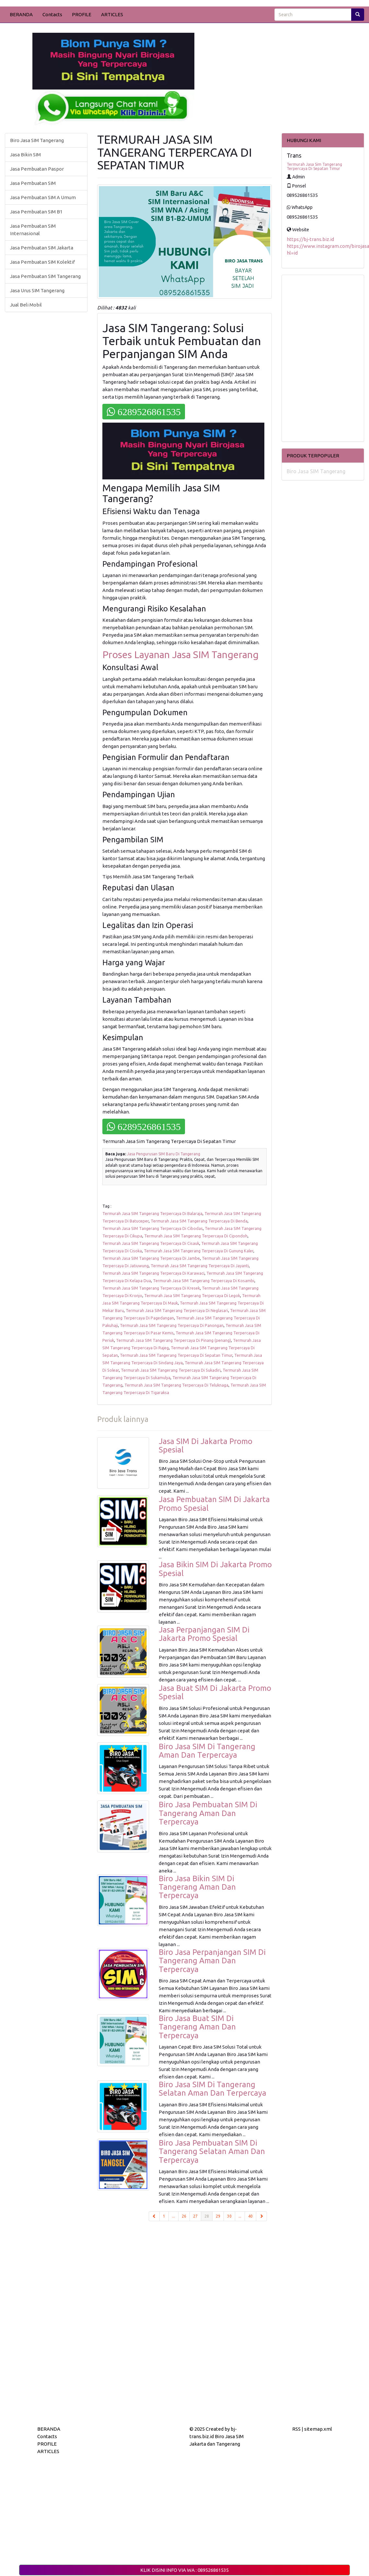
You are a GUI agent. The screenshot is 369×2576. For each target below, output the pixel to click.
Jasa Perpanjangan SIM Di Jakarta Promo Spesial (204, 1634)
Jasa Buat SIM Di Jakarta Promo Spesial (215, 1692)
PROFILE (81, 14)
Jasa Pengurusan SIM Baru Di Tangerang (163, 1154)
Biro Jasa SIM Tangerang (37, 140)
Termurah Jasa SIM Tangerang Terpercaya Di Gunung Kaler (198, 1250)
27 (195, 2216)
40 (250, 2216)
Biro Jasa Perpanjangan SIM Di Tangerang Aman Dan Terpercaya (212, 1961)
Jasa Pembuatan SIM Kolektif (42, 262)
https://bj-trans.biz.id (310, 239)
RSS (296, 2429)
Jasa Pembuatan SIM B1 (36, 211)
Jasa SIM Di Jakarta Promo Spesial (205, 1445)
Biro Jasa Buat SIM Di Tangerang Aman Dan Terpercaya (197, 2027)
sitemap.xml (318, 2429)
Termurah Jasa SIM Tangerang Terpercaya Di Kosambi (203, 1280)
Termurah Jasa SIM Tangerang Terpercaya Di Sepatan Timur (176, 1355)
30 (229, 2216)
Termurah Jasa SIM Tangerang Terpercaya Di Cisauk (150, 1243)
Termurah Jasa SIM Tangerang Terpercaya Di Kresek (151, 1288)
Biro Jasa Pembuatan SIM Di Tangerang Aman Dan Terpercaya (208, 1813)
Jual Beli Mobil (26, 304)
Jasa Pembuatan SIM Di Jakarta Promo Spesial (214, 1503)
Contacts (52, 14)
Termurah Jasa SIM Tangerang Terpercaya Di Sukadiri (171, 1370)
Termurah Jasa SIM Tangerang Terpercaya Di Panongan (172, 1325)
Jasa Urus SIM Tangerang (37, 290)
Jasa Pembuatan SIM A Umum (43, 197)
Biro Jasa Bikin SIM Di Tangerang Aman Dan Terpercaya (197, 1887)
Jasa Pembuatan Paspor (37, 169)
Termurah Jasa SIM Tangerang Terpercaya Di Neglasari (177, 1310)
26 (184, 2216)
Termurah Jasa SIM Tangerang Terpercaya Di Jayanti (200, 1265)
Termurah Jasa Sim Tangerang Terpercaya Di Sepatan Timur (314, 166)
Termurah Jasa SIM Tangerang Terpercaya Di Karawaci (153, 1273)
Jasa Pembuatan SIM (33, 183)
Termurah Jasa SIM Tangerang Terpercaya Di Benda (199, 1221)
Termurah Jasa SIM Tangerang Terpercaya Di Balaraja (152, 1213)
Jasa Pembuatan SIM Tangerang (45, 276)
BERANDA (21, 14)
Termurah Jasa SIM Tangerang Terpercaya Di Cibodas (152, 1228)
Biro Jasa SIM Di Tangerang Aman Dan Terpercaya (207, 1750)
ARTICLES (112, 14)
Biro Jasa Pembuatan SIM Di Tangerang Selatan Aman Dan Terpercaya (212, 2151)
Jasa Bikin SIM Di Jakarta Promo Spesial (215, 1568)
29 (218, 2216)
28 (208, 2215)
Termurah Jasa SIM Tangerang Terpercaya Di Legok (192, 1295)
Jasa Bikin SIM (25, 154)
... (173, 2216)
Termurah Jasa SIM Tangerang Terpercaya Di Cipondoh (196, 1236)
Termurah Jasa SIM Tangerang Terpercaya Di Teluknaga (176, 1385)
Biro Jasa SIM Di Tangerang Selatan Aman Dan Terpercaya (212, 2088)
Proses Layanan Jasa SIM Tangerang (180, 654)
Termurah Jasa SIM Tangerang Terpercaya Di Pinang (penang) (173, 1340)
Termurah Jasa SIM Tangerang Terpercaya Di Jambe (151, 1258)
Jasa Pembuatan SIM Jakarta (41, 247)
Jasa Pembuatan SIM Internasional (33, 229)
